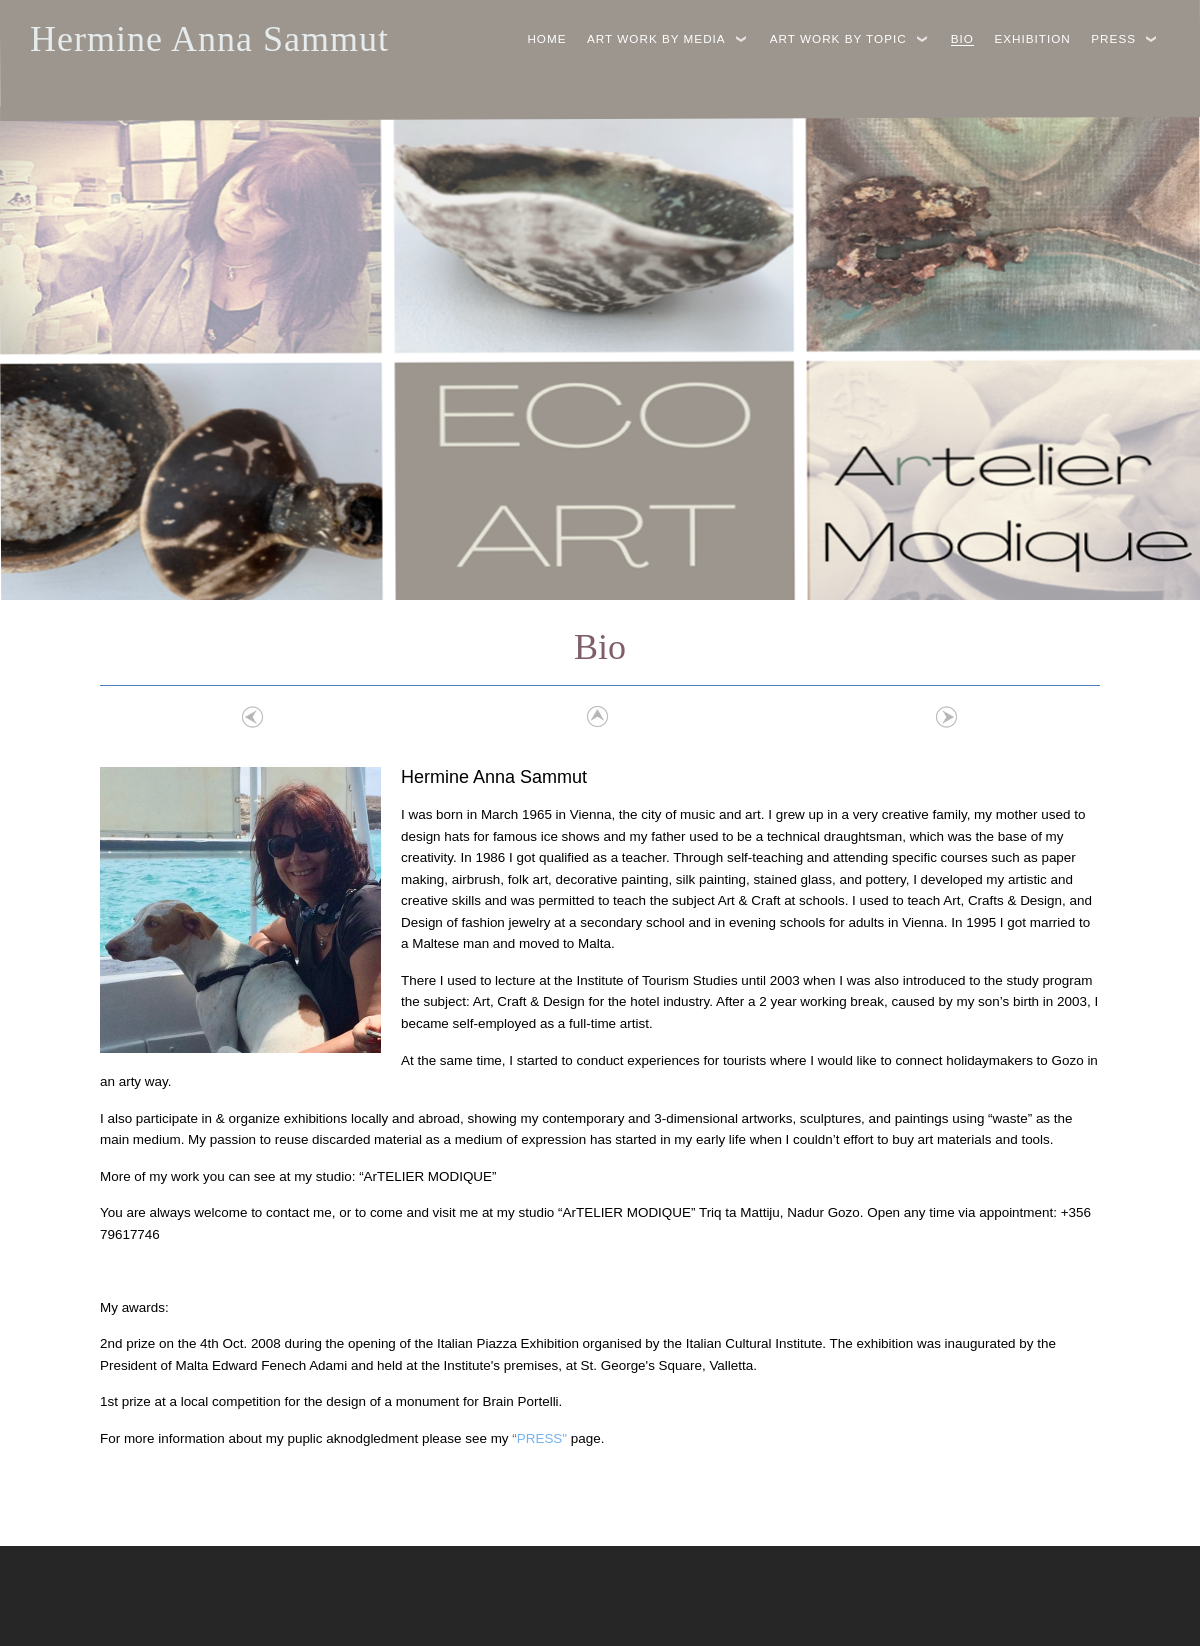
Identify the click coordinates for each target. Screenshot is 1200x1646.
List (595, 717)
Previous (253, 717)
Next (947, 717)
